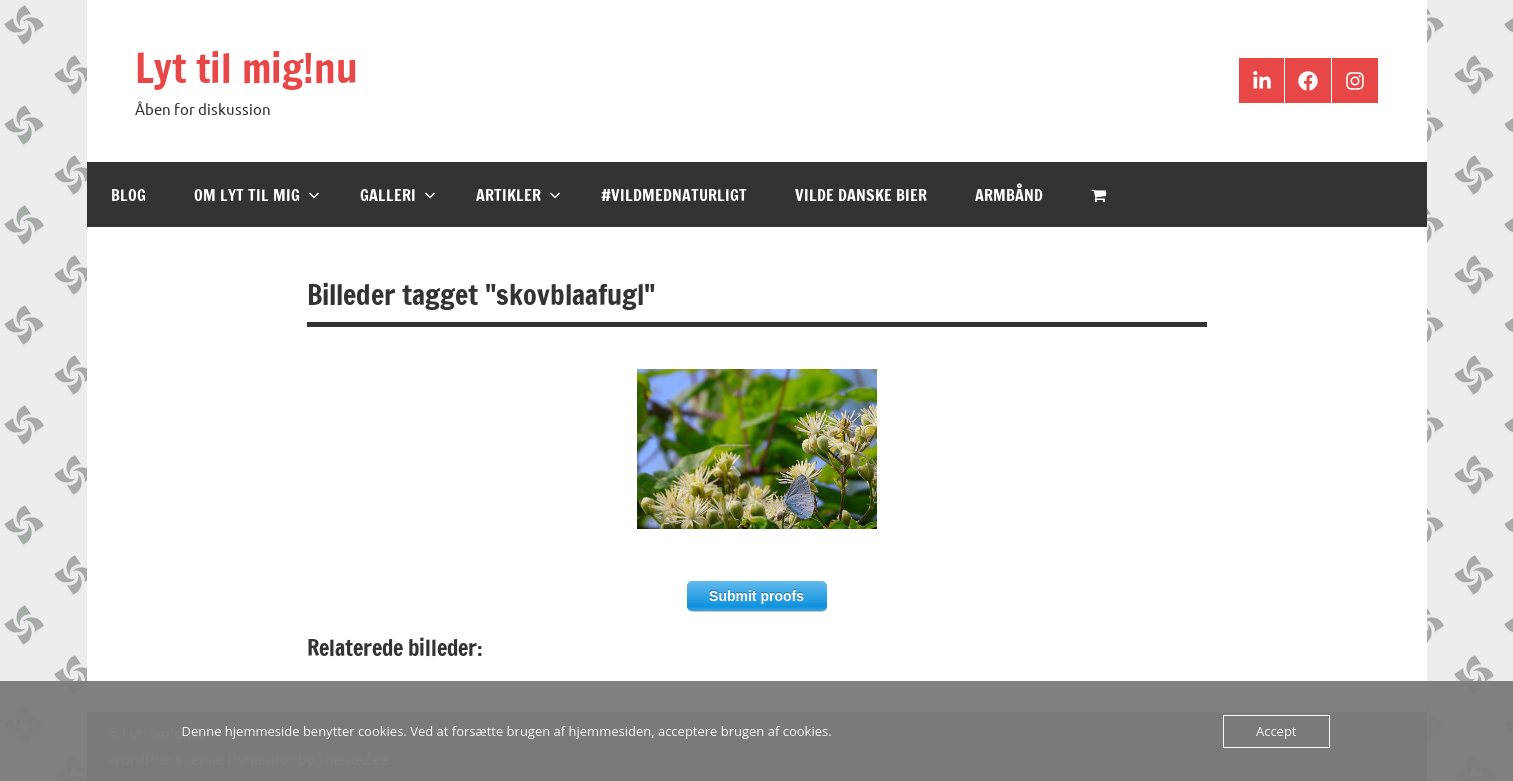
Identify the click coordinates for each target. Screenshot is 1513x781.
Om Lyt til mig (257, 195)
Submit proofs (756, 596)
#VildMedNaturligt (674, 195)
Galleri (398, 195)
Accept (1276, 731)
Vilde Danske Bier (861, 195)
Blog (128, 195)
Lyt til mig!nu (246, 67)
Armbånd (1009, 195)
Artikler (518, 195)
